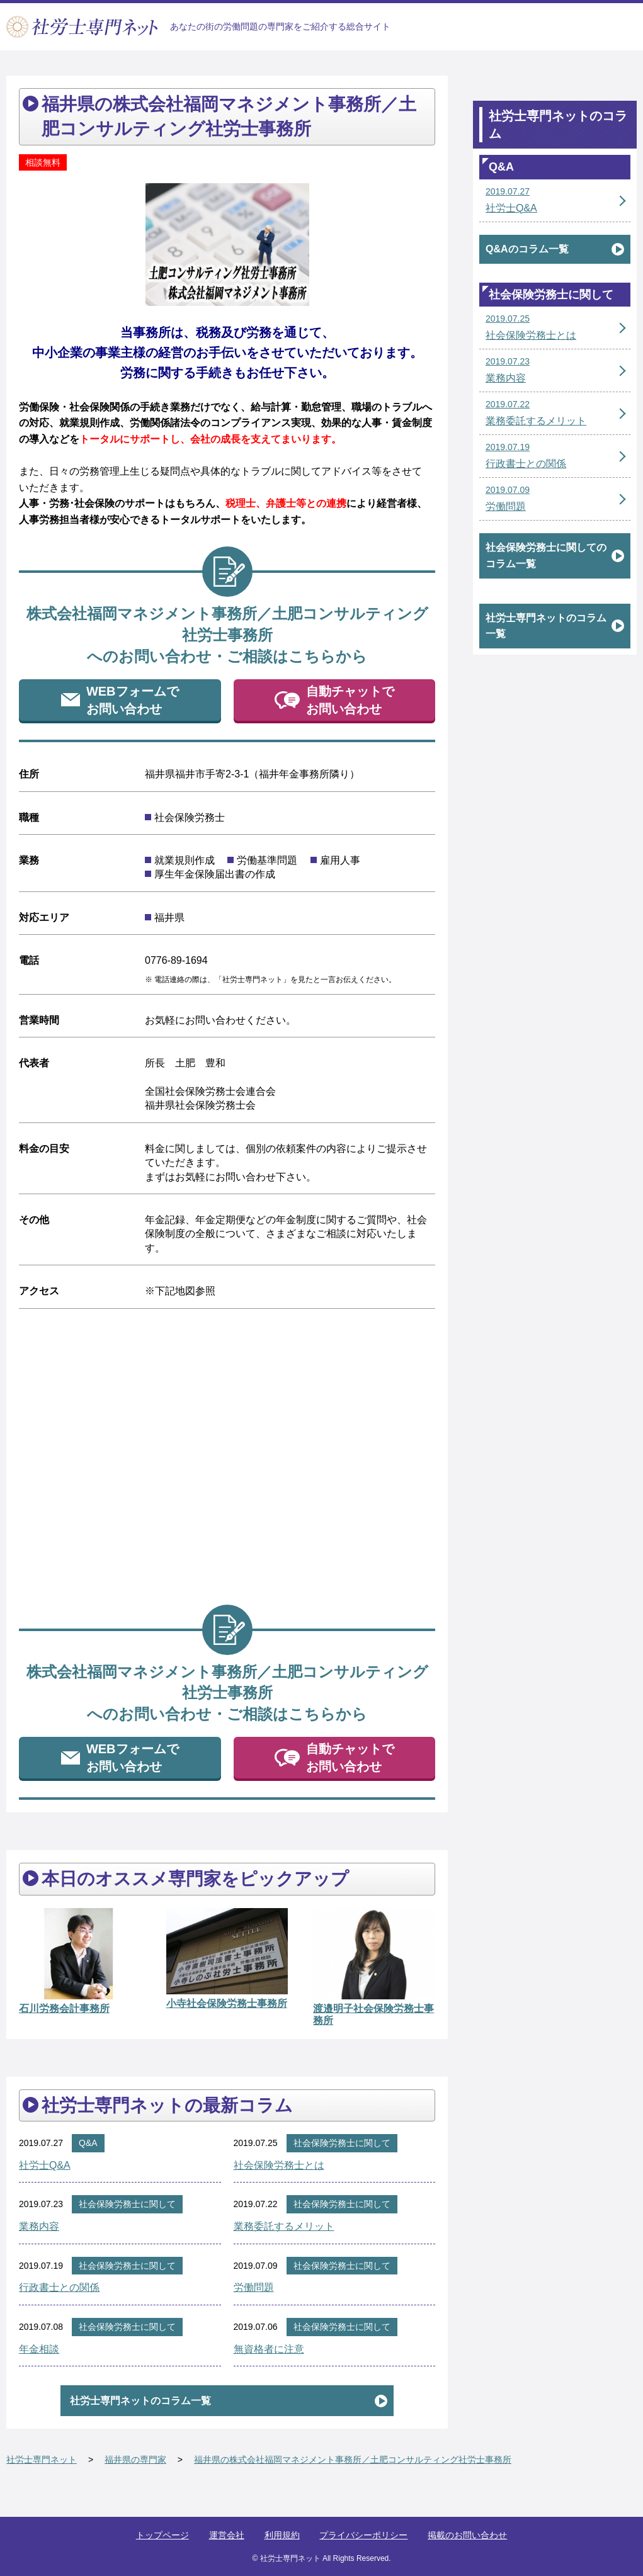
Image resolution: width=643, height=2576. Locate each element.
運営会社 (226, 2535)
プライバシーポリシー (363, 2535)
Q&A (88, 2143)
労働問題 (254, 2287)
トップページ (162, 2535)
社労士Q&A (45, 2165)
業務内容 (39, 2226)
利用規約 (282, 2535)
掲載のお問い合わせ (467, 2535)
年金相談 (39, 2349)
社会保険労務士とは (279, 2165)
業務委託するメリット (284, 2226)
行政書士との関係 (59, 2287)
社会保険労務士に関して (341, 2143)
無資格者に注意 (269, 2349)
